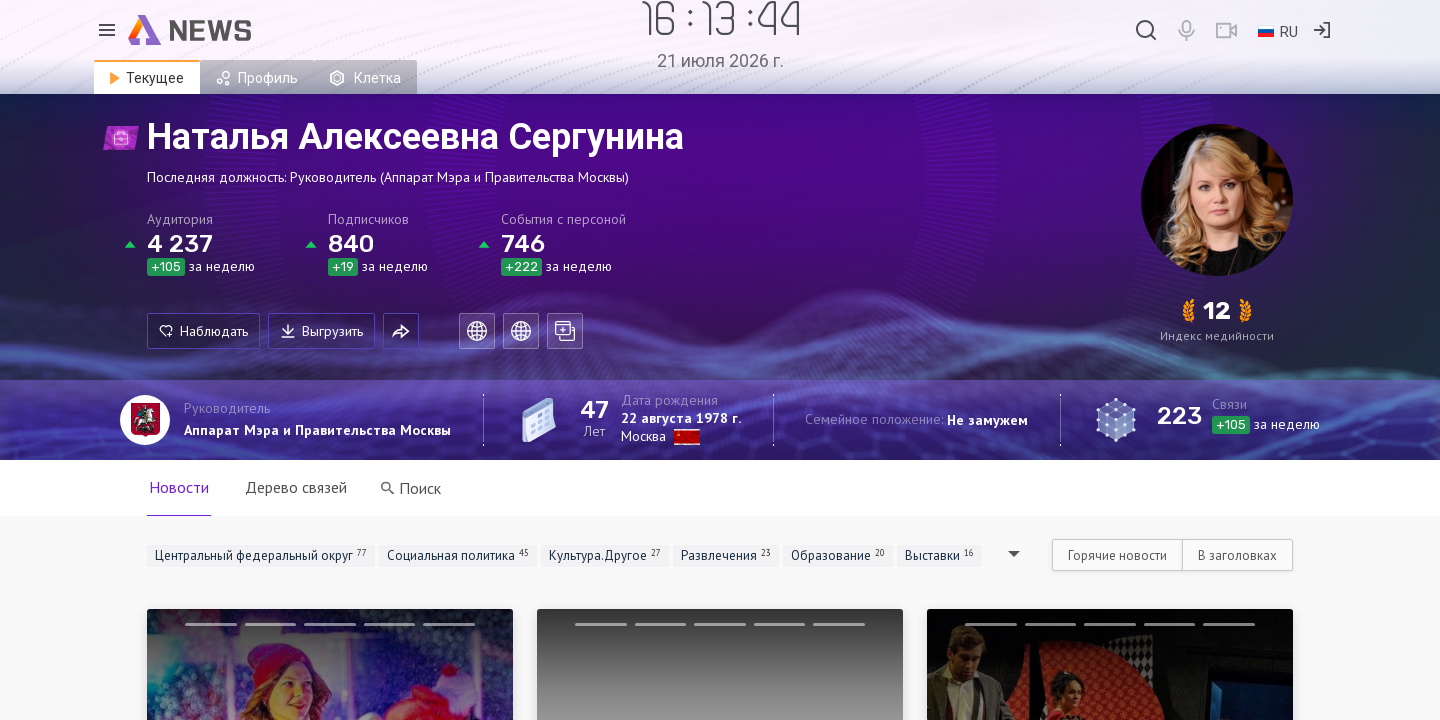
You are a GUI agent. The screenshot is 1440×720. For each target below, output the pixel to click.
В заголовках (1237, 555)
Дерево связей (296, 487)
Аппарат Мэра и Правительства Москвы (317, 430)
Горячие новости (1117, 555)
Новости (179, 487)
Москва (643, 436)
